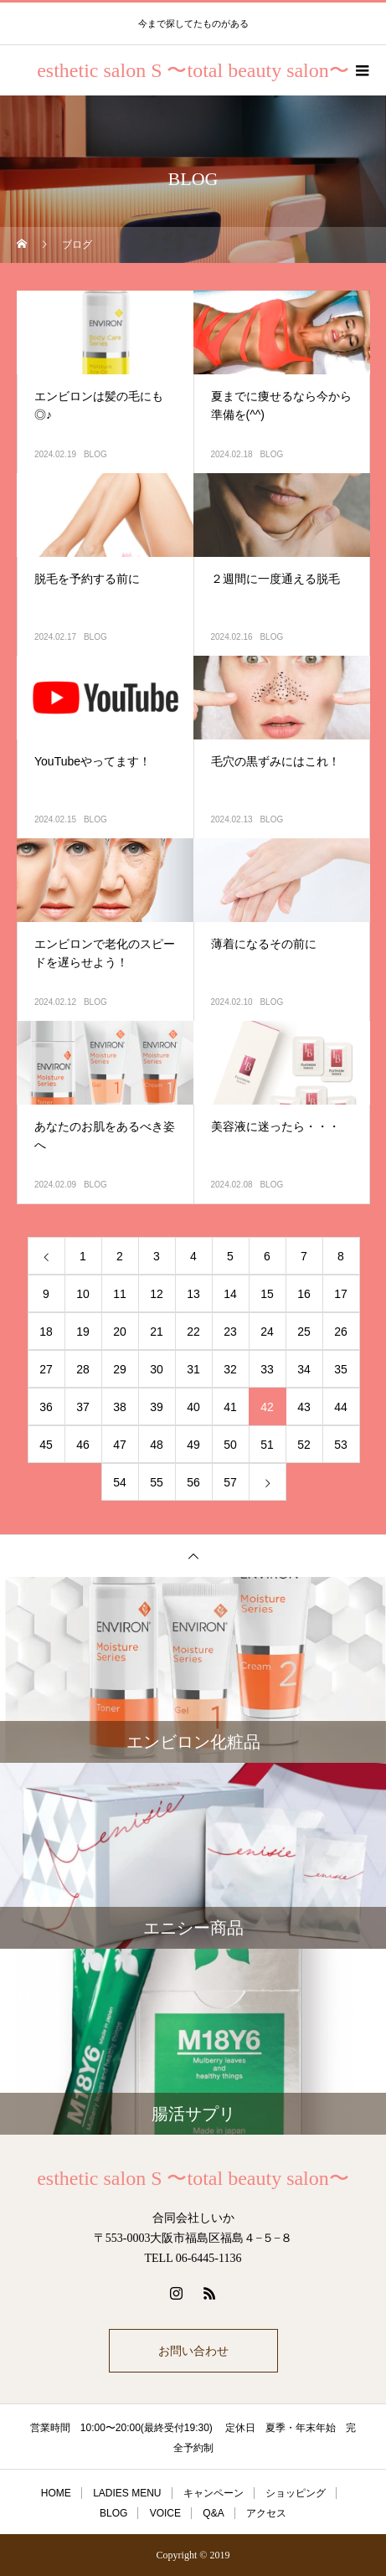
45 (46, 1444)
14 (230, 1294)
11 (119, 1294)
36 (46, 1407)
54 (119, 1482)
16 (304, 1294)
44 (340, 1407)
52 (304, 1444)
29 (119, 1369)
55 (156, 1482)
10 (83, 1294)
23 (230, 1331)
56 (193, 1482)
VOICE (165, 2513)
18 (46, 1331)
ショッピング (295, 2493)
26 (340, 1331)
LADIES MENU (127, 2493)
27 (46, 1369)
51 (267, 1444)
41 (230, 1407)
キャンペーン (213, 2493)
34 (304, 1369)
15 (267, 1294)
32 (230, 1369)
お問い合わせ (193, 2350)
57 (230, 1482)
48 (156, 1444)
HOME (56, 2493)
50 (230, 1444)
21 (156, 1331)
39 (156, 1407)
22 (193, 1331)
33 (267, 1369)
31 (193, 1369)
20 (119, 1331)
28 (83, 1369)
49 (193, 1444)
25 (304, 1331)
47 (119, 1444)
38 (119, 1407)
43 (304, 1407)
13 (193, 1294)
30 (156, 1369)
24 (267, 1331)
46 (83, 1444)
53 (340, 1444)
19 (83, 1331)
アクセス (266, 2513)
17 (340, 1294)
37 (83, 1407)
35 (340, 1369)
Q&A (213, 2513)
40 (193, 1407)
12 (156, 1294)
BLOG (95, 454)
